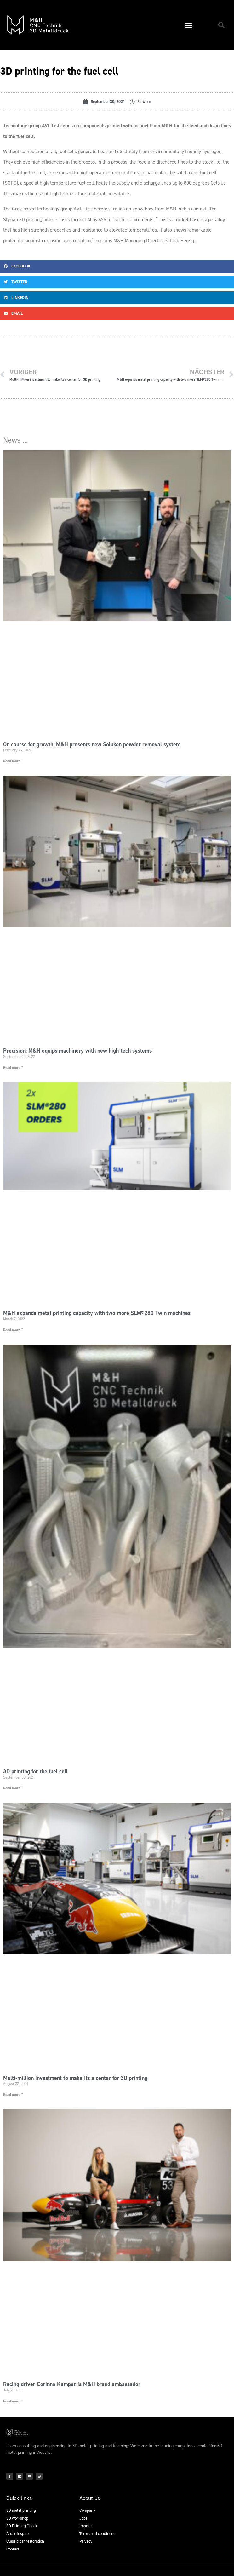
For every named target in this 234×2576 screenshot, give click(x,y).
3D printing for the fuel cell (35, 1771)
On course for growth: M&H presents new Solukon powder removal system (91, 744)
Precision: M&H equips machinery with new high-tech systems (77, 1050)
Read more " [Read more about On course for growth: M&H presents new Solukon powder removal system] (13, 761)
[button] (189, 25)
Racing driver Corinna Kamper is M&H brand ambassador (71, 2384)
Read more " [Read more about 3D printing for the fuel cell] (13, 1788)
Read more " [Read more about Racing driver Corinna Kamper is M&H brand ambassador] (13, 2401)
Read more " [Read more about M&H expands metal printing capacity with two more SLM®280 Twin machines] (13, 1330)
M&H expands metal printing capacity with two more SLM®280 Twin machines (97, 1313)
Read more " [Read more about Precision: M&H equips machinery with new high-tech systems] (13, 1067)
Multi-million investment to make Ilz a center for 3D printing (75, 2078)
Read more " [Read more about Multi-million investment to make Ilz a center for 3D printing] (13, 2094)
